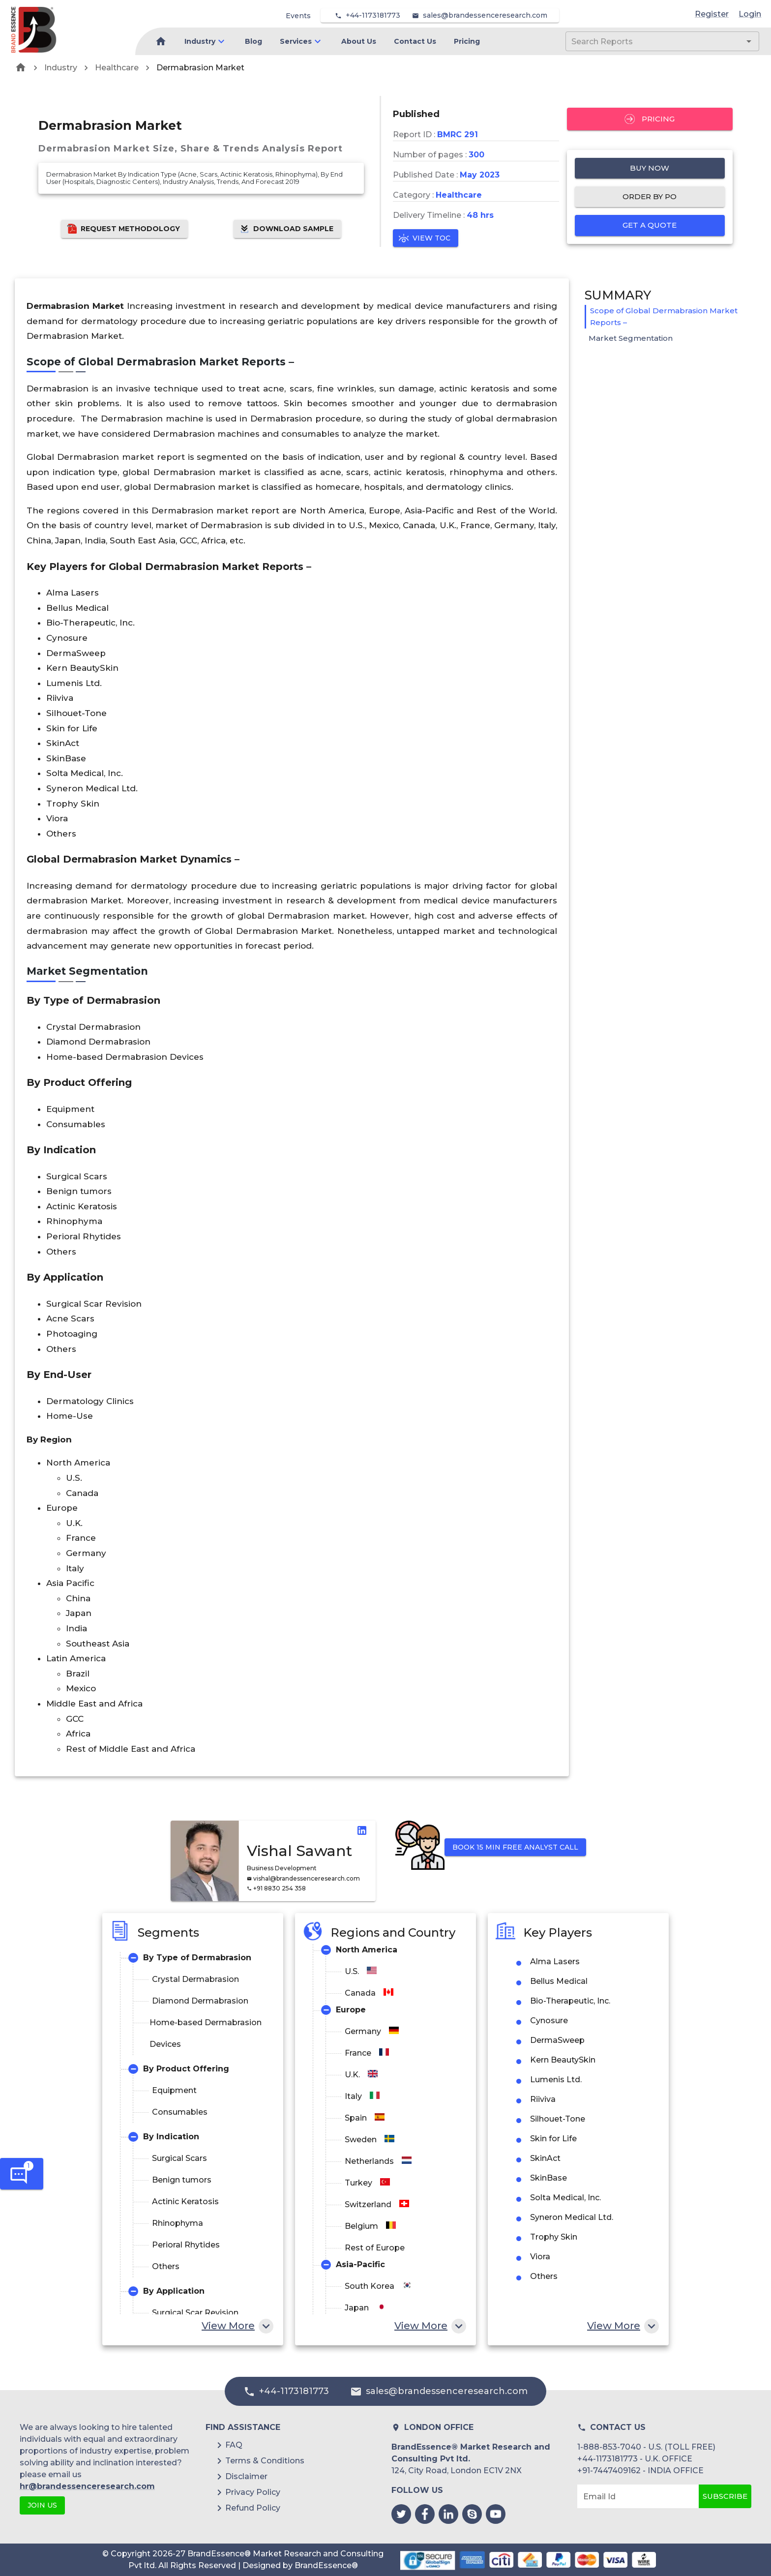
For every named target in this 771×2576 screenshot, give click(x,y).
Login (750, 14)
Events (298, 15)
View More (236, 2325)
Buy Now (650, 168)
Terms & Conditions (264, 2460)
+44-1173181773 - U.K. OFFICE (634, 2458)
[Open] (749, 41)
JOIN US (42, 2505)
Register (712, 14)
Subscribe (725, 2496)
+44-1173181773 (373, 15)
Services (296, 41)
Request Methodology (124, 229)
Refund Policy (252, 2508)
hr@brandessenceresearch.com (87, 2486)
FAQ (233, 2445)
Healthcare (117, 67)
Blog (253, 41)
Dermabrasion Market (200, 67)
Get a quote (650, 225)
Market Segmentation (631, 338)
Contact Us (415, 41)
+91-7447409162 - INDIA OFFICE (640, 2470)
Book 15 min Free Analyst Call (515, 1847)
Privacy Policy (252, 2492)
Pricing (467, 41)
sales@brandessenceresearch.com (485, 15)
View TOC (425, 238)
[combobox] (647, 41)
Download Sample (287, 229)
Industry (199, 41)
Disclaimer (246, 2476)
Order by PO (650, 196)
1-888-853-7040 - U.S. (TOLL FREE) (646, 2447)
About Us (358, 41)
